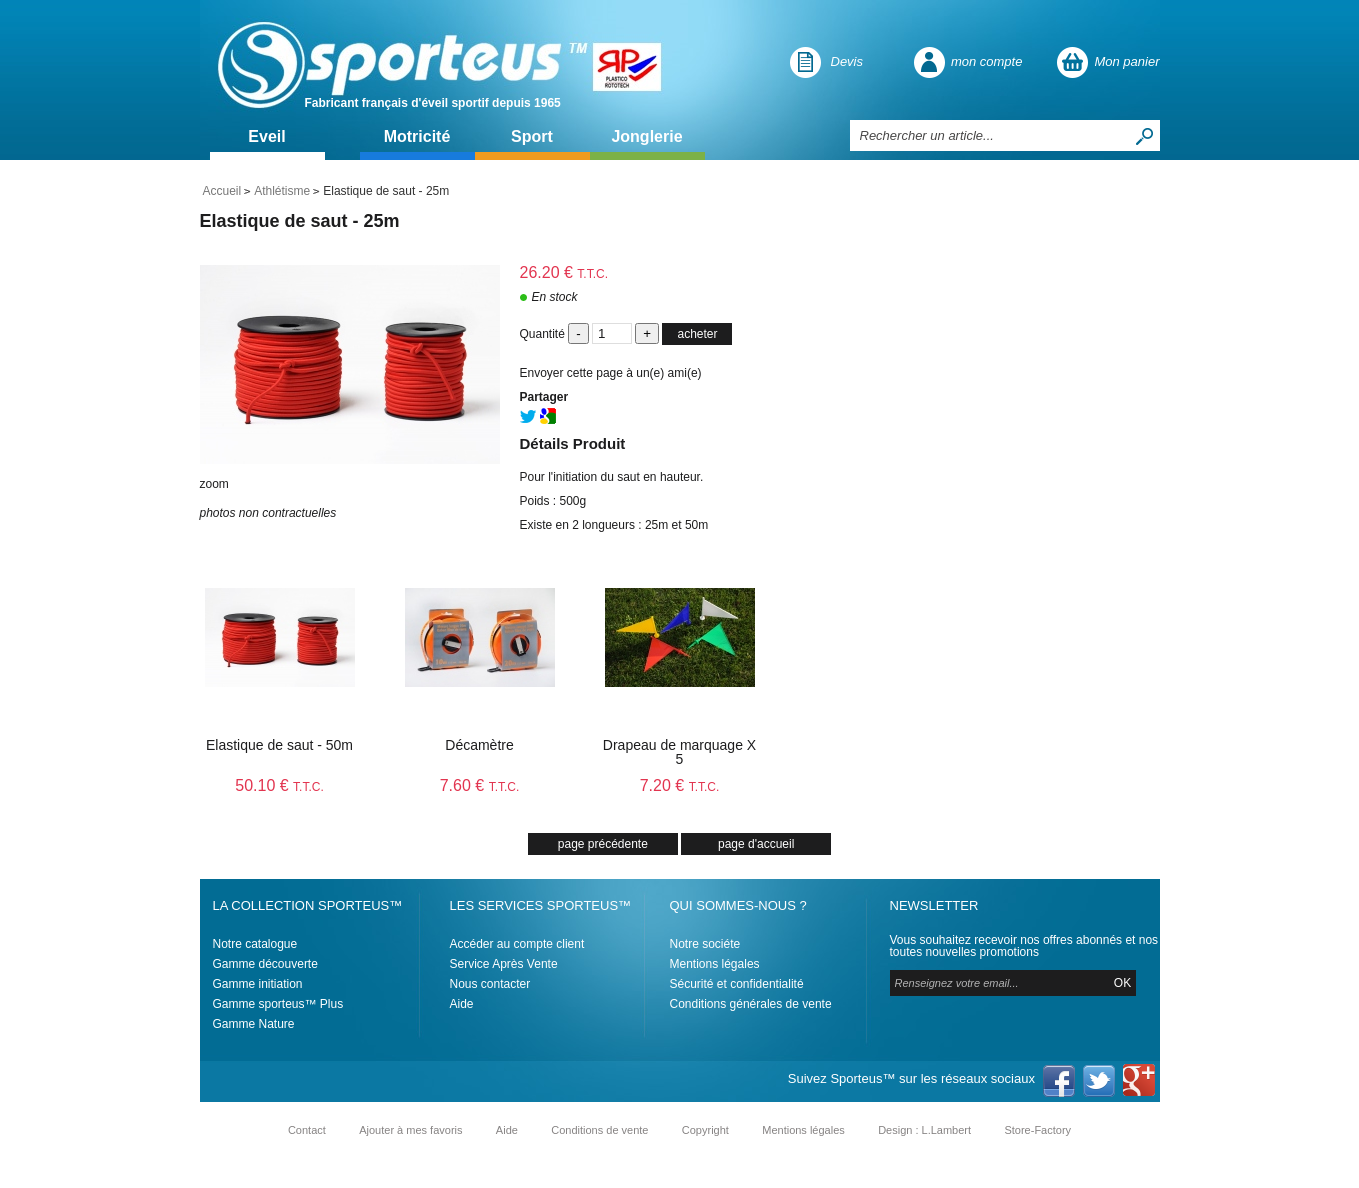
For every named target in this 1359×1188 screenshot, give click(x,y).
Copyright (705, 1130)
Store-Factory (1037, 1130)
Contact (307, 1130)
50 (279, 785)
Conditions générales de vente (751, 1004)
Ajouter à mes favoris (410, 1130)
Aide (462, 1004)
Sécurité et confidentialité (737, 984)
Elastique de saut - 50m (279, 745)
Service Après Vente (504, 964)
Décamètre (479, 745)
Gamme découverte (265, 964)
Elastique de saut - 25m (300, 221)
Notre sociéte (705, 944)
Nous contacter (490, 984)
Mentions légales (715, 964)
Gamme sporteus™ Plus (278, 1004)
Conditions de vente (599, 1130)
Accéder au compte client (517, 944)
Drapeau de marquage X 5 (679, 752)
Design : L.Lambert (924, 1130)
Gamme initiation (258, 984)
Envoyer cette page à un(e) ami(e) (611, 373)
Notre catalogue (255, 944)
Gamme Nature (254, 1024)
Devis (847, 61)
